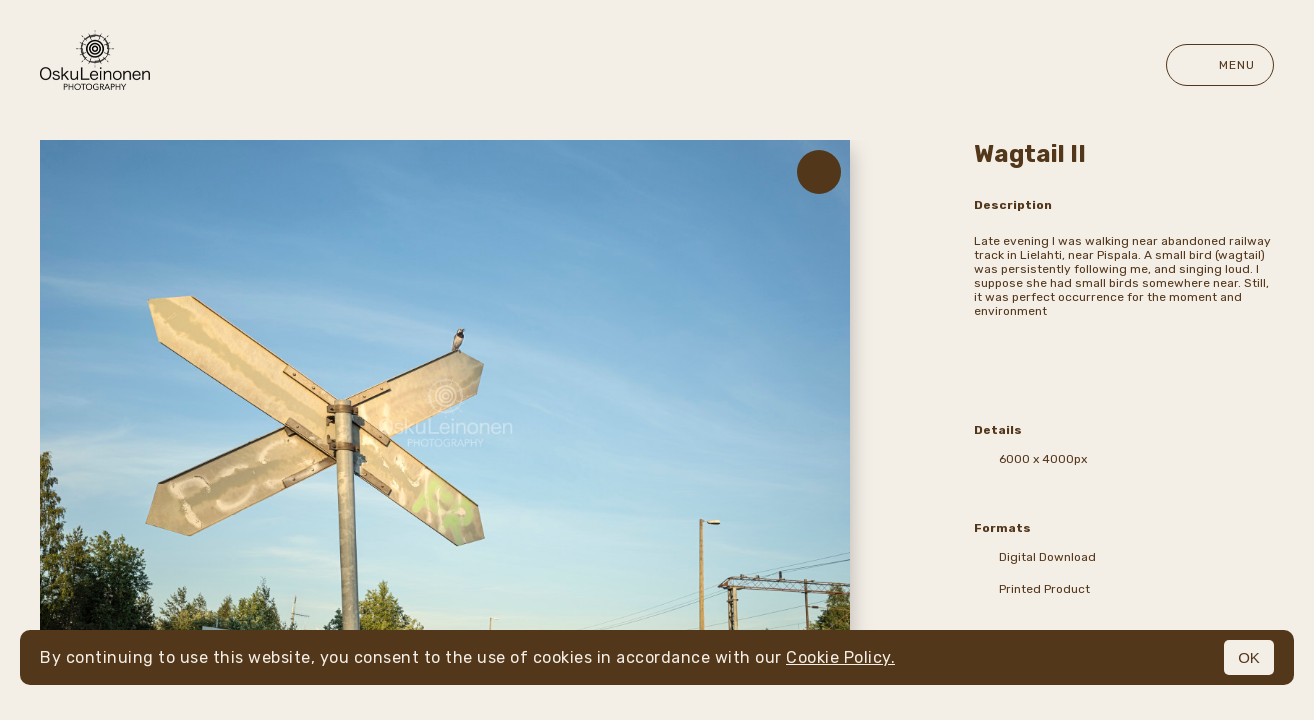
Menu (1220, 65)
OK (1249, 657)
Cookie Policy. (840, 657)
